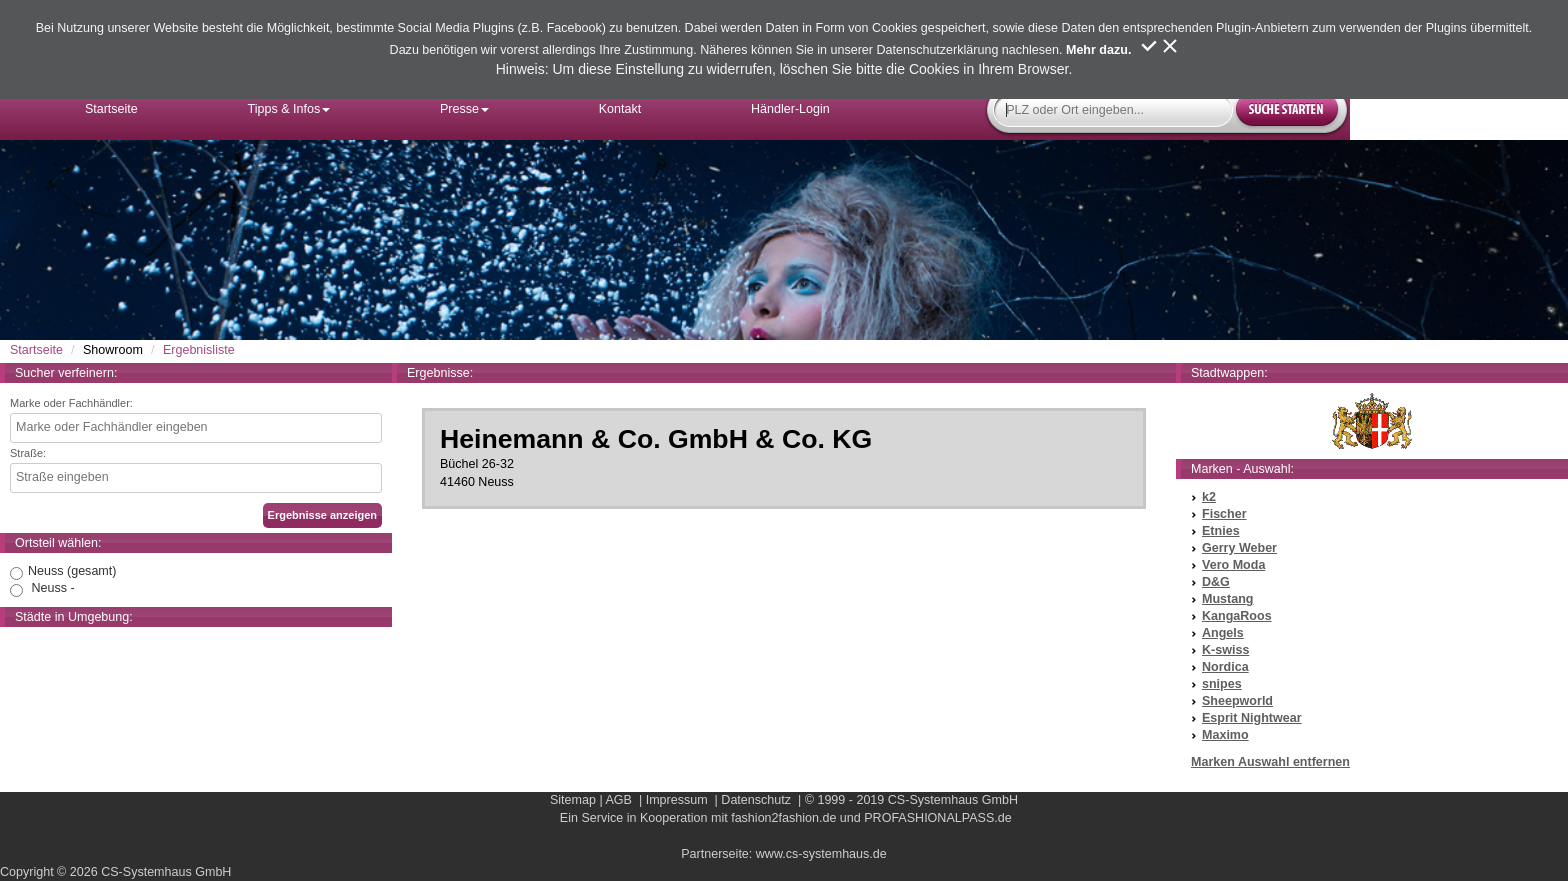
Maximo (1225, 735)
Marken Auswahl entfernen (1270, 762)
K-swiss (1225, 650)
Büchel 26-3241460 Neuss (784, 457)
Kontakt (620, 109)
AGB (618, 800)
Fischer (1224, 514)
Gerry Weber (1239, 548)
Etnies (1221, 531)
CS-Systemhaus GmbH (953, 800)
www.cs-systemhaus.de (821, 854)
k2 (1209, 497)
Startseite (111, 109)
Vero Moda (1233, 565)
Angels (1223, 633)
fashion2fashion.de (783, 818)
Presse (464, 109)
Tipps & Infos (289, 109)
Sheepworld (1237, 701)
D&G (1216, 582)
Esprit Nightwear (1252, 718)
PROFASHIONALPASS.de (937, 818)
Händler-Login (790, 109)
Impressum (677, 800)
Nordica (1225, 667)
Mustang (1228, 599)
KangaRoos (1237, 616)
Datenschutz (756, 800)
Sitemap (573, 800)
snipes (1222, 684)
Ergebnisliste (199, 350)
